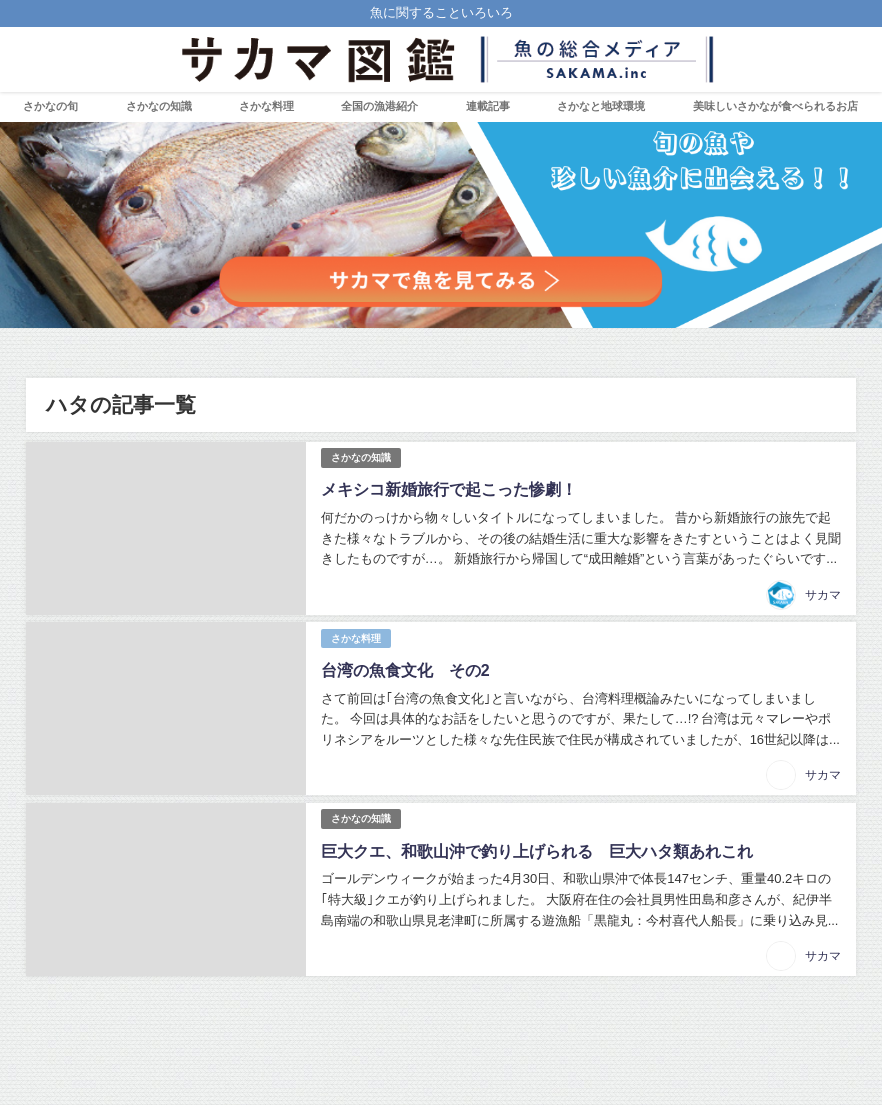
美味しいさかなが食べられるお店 (775, 106)
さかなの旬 (50, 106)
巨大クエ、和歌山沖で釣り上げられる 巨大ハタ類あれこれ (537, 851)
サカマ (823, 595)
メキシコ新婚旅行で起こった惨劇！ (449, 489)
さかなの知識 (159, 106)
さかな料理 (266, 106)
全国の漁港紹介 (379, 106)
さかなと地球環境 (601, 106)
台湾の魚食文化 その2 (405, 670)
